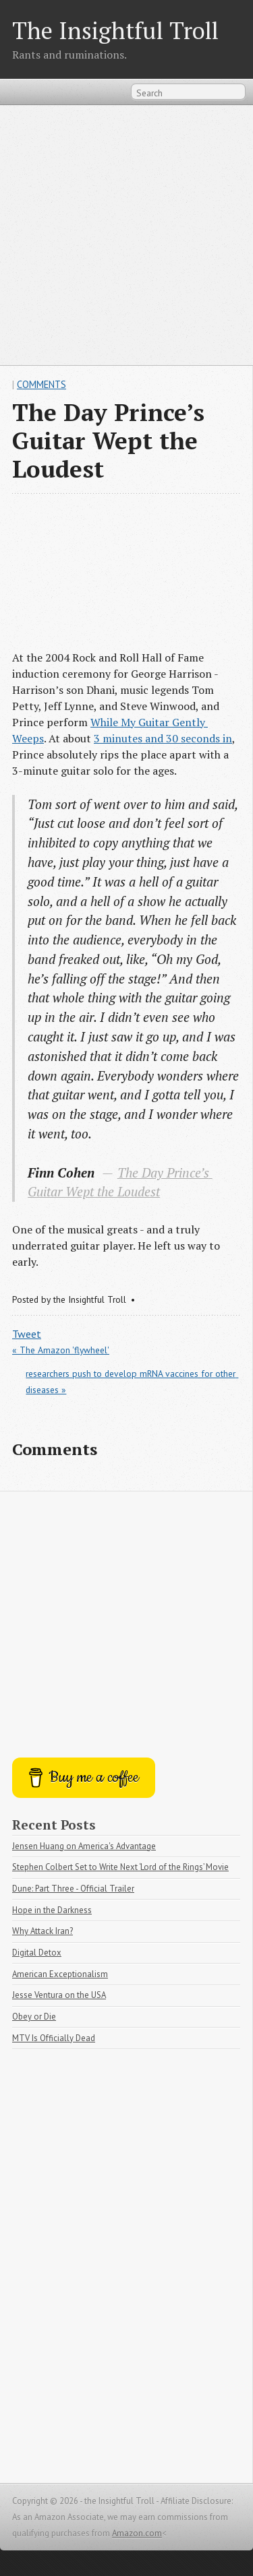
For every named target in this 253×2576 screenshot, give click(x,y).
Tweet (26, 1334)
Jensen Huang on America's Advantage (84, 1846)
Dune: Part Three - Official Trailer (73, 1888)
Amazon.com (137, 2533)
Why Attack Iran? (42, 1931)
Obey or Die (34, 2016)
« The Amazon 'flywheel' (60, 1350)
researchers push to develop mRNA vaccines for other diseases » (132, 1381)
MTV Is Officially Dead (53, 2038)
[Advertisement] (126, 234)
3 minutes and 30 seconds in (163, 738)
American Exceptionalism (60, 1974)
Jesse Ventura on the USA (59, 1995)
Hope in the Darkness (52, 1910)
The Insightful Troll (115, 30)
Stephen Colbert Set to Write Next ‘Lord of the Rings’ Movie (120, 1867)
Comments (41, 384)
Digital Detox (36, 1952)
